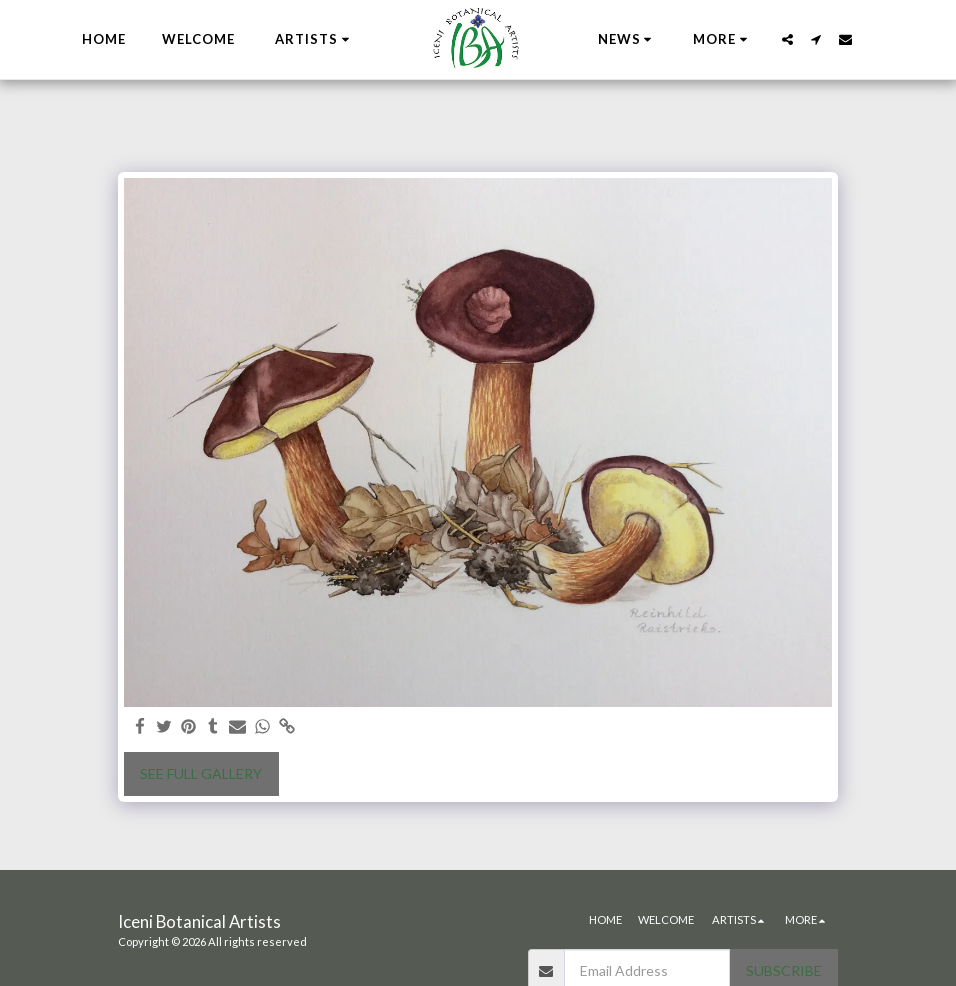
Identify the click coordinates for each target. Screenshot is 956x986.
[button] (315, 40)
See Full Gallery (201, 773)
